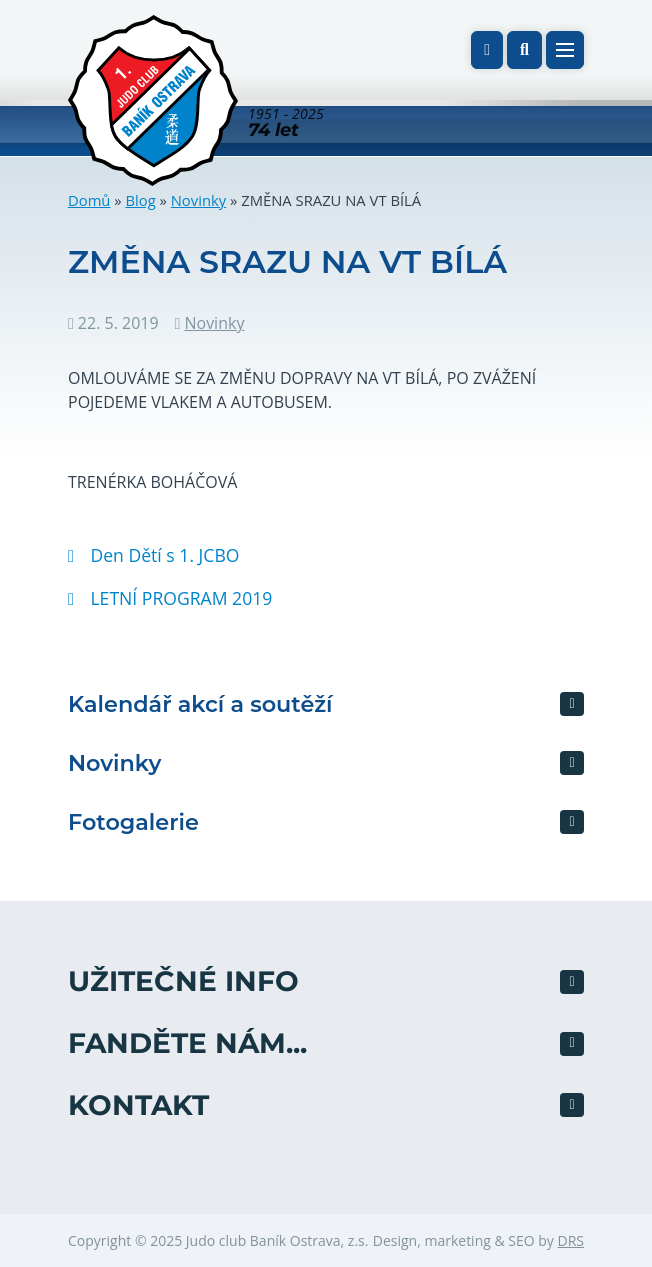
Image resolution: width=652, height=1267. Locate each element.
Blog (140, 200)
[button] (524, 50)
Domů (89, 200)
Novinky (198, 200)
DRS (571, 1240)
